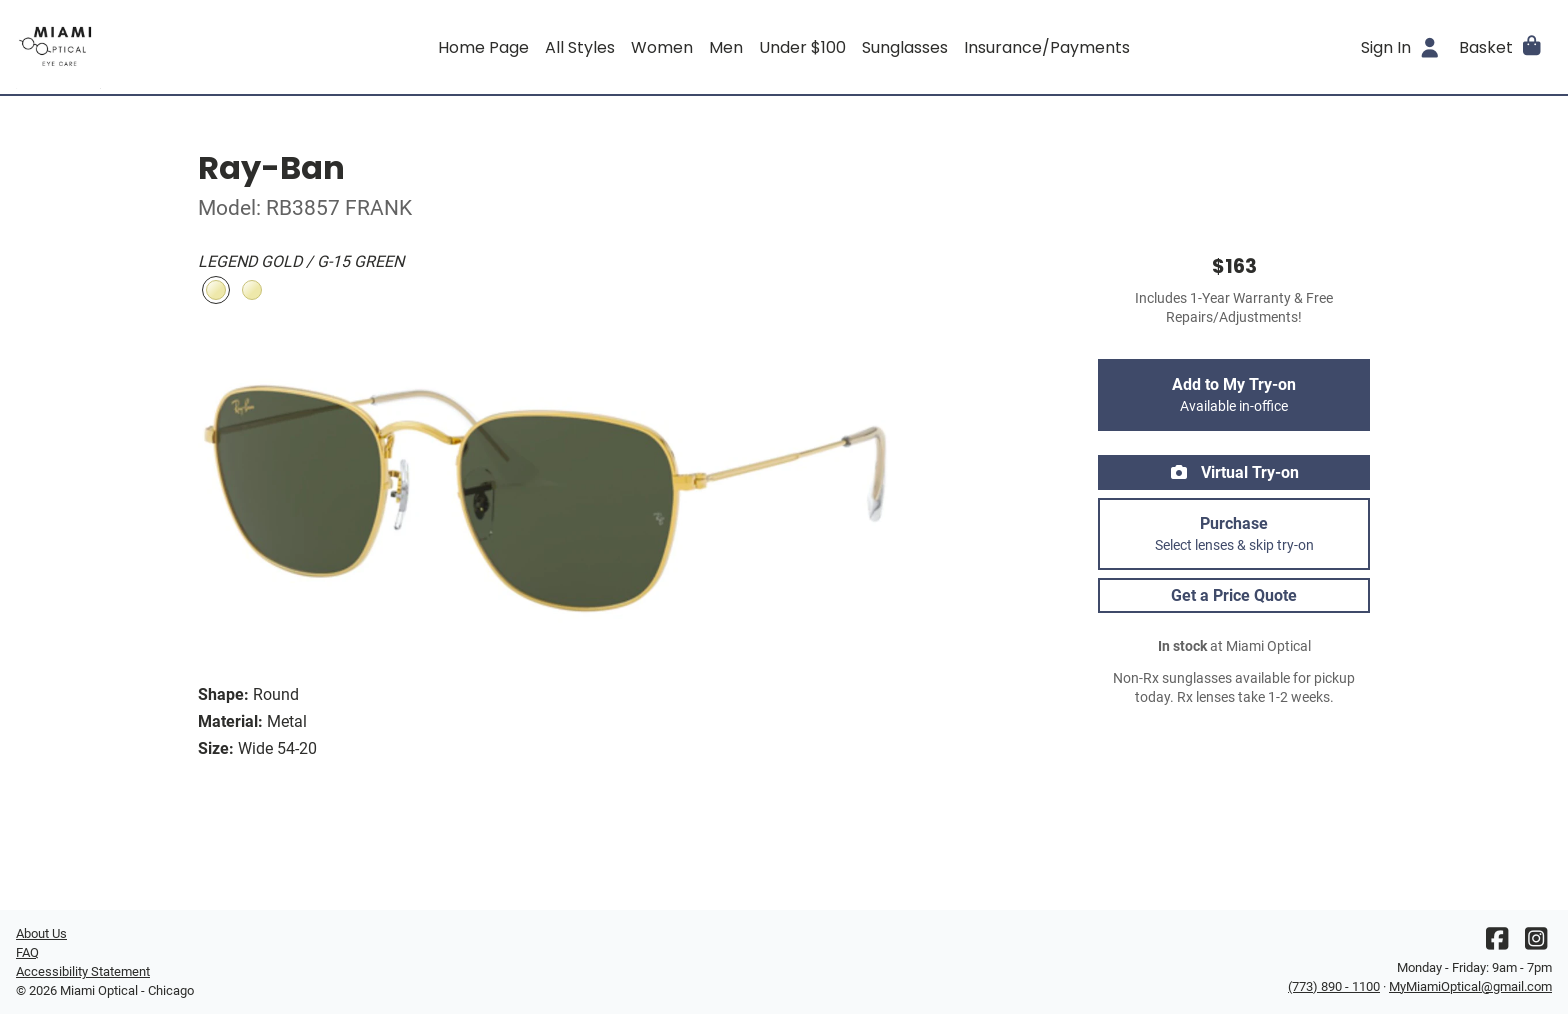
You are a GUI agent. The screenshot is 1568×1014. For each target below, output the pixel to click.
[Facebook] (1497, 943)
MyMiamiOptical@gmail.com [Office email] (1470, 986)
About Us (41, 933)
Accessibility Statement (83, 971)
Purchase (1234, 534)
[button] (1501, 47)
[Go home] (208, 47)
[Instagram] (1536, 943)
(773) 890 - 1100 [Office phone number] (1334, 986)
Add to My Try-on (1234, 395)
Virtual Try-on (1234, 472)
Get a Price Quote (1234, 595)
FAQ (27, 952)
